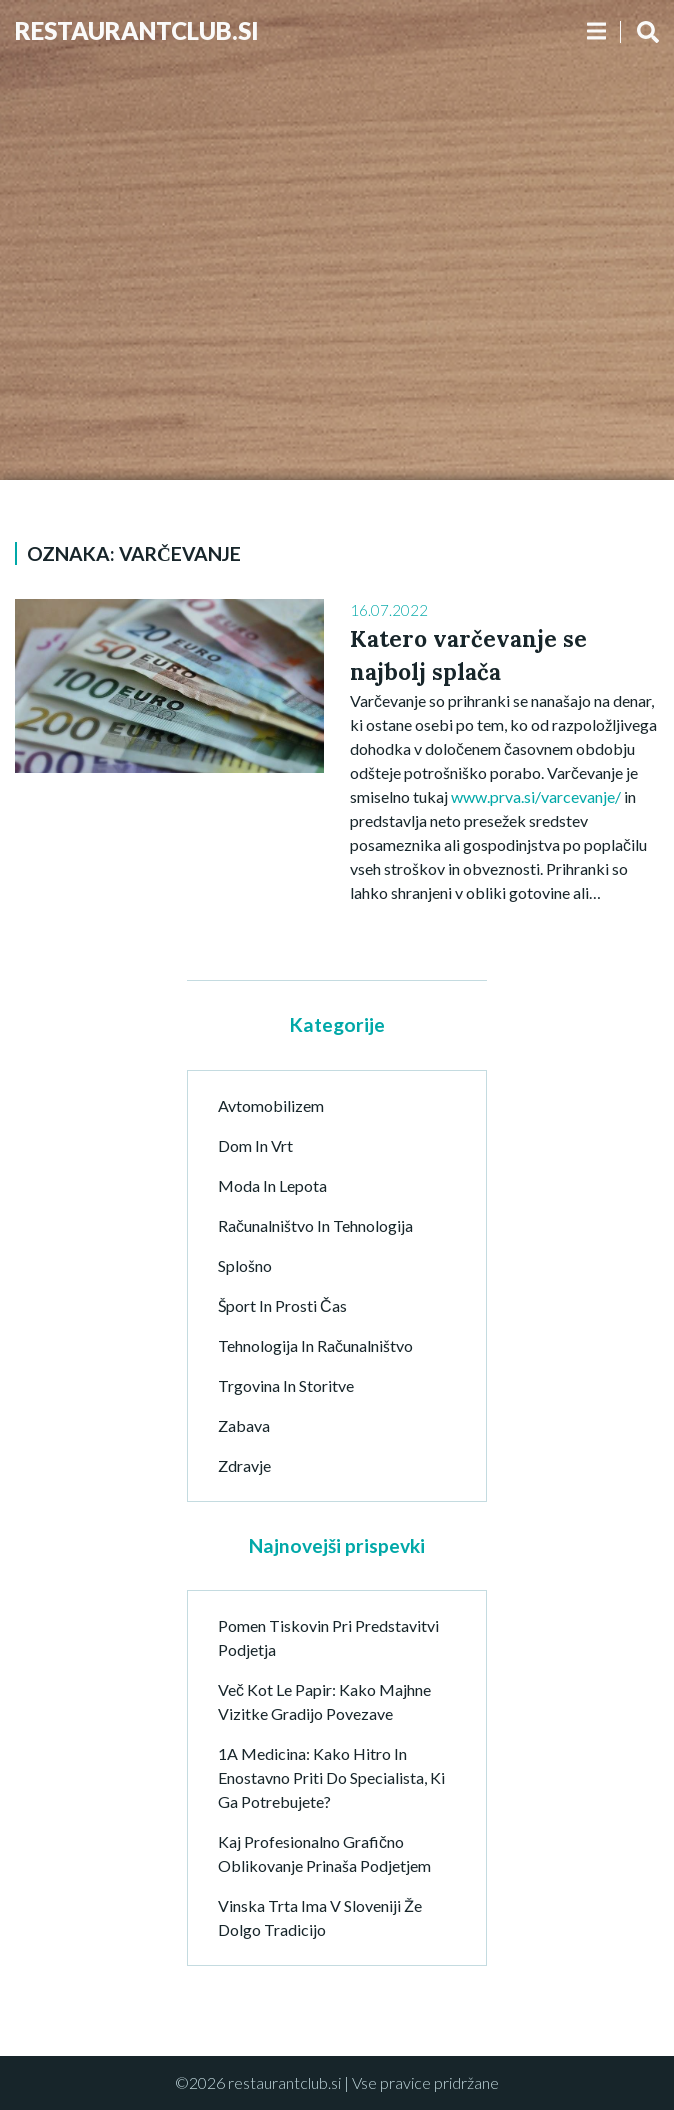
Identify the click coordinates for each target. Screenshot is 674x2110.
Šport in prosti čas (282, 1305)
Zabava (244, 1425)
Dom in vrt (255, 1145)
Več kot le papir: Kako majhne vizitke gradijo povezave (324, 1701)
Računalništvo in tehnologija (315, 1225)
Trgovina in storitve (286, 1385)
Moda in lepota (272, 1185)
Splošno (245, 1265)
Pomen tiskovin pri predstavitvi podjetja (328, 1637)
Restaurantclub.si (137, 30)
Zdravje (244, 1465)
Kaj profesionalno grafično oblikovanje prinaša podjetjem (324, 1853)
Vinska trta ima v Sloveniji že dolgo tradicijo (320, 1917)
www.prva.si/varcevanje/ (536, 796)
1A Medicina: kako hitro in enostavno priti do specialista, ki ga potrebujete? (331, 1777)
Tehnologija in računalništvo (315, 1345)
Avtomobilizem (271, 1105)
